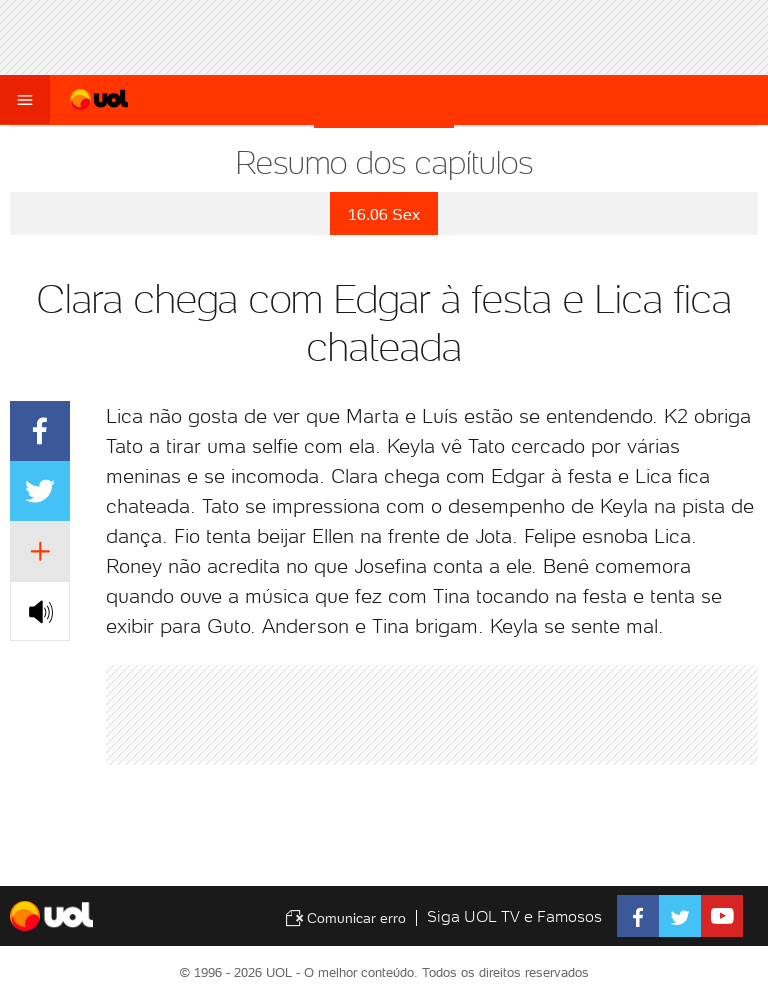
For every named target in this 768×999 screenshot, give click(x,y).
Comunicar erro (345, 918)
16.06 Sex (384, 214)
